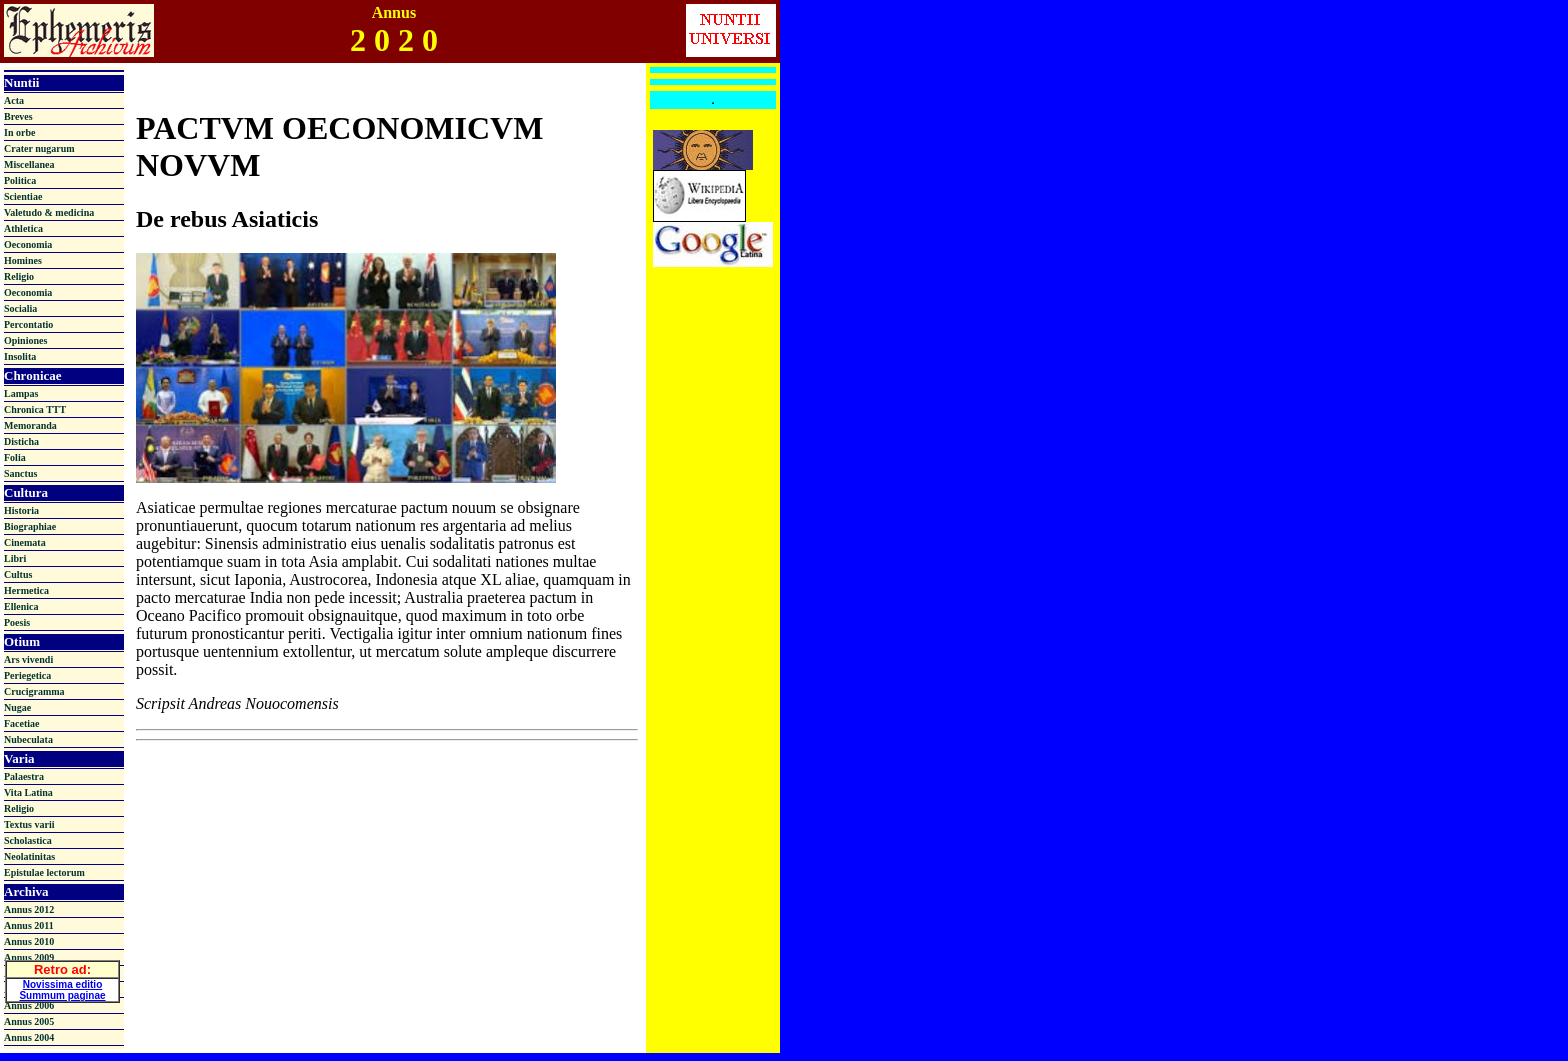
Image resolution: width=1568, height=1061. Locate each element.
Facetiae (22, 723)
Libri (15, 558)
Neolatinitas (29, 856)
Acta (14, 100)
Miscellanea (29, 164)
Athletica (23, 228)
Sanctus (20, 473)
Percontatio (28, 324)
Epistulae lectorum (44, 872)
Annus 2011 (29, 925)
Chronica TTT (35, 409)
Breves (18, 116)
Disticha (21, 441)
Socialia (20, 308)
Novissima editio (62, 981)
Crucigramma (34, 691)
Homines (23, 260)
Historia (21, 510)
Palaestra (24, 776)
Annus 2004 (29, 1037)
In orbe (19, 132)
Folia (15, 457)
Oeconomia (28, 244)
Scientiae (23, 196)
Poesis (17, 622)
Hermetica (26, 590)
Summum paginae (62, 992)
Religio (19, 276)
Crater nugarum (39, 148)
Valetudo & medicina (49, 212)
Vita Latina (28, 792)
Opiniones (25, 340)
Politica (20, 180)
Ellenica (21, 606)
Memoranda (30, 425)
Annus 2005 (29, 1021)
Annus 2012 (29, 909)
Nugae (17, 707)
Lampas (21, 393)
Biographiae (30, 526)
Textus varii (29, 824)
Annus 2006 (29, 1005)
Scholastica (28, 840)
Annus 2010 (29, 941)
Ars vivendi (28, 659)
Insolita (20, 356)
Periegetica (27, 675)
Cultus (18, 574)
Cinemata (25, 542)
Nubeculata (28, 739)
